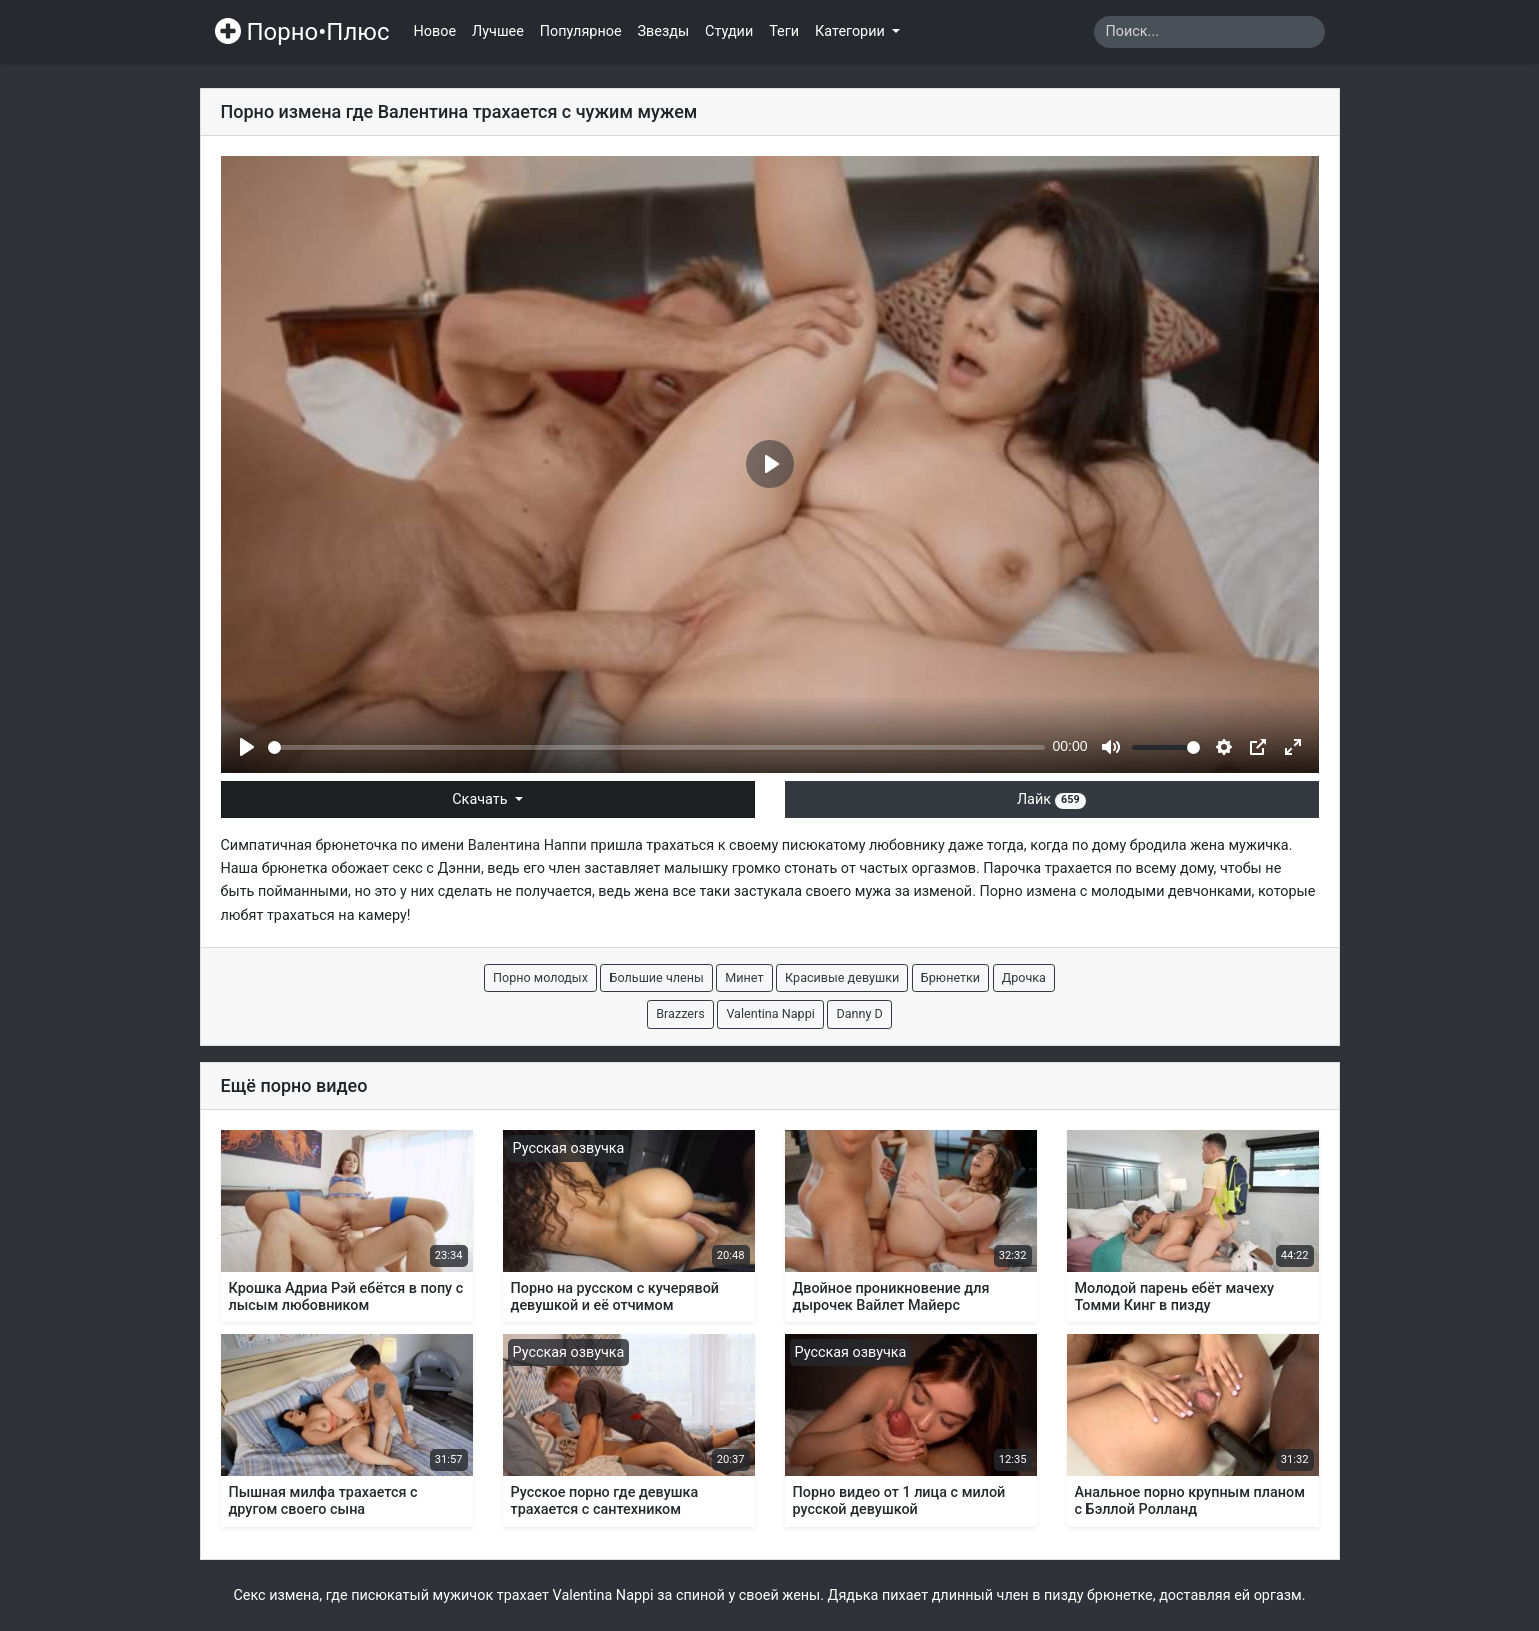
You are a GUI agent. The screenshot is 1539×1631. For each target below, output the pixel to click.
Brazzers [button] (680, 1013)
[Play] (247, 747)
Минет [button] (744, 977)
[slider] (656, 747)
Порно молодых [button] (540, 977)
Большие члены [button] (656, 977)
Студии (729, 31)
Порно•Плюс (302, 32)
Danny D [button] (859, 1013)
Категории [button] (851, 31)
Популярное (581, 31)
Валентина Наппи (527, 845)
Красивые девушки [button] (842, 977)
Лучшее (498, 31)
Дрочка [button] (1024, 977)
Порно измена (1028, 891)
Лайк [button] (1051, 799)
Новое (435, 31)
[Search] (1209, 32)
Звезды (664, 31)
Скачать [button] (481, 799)
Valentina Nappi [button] (770, 1013)
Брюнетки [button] (950, 977)
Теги (784, 31)
